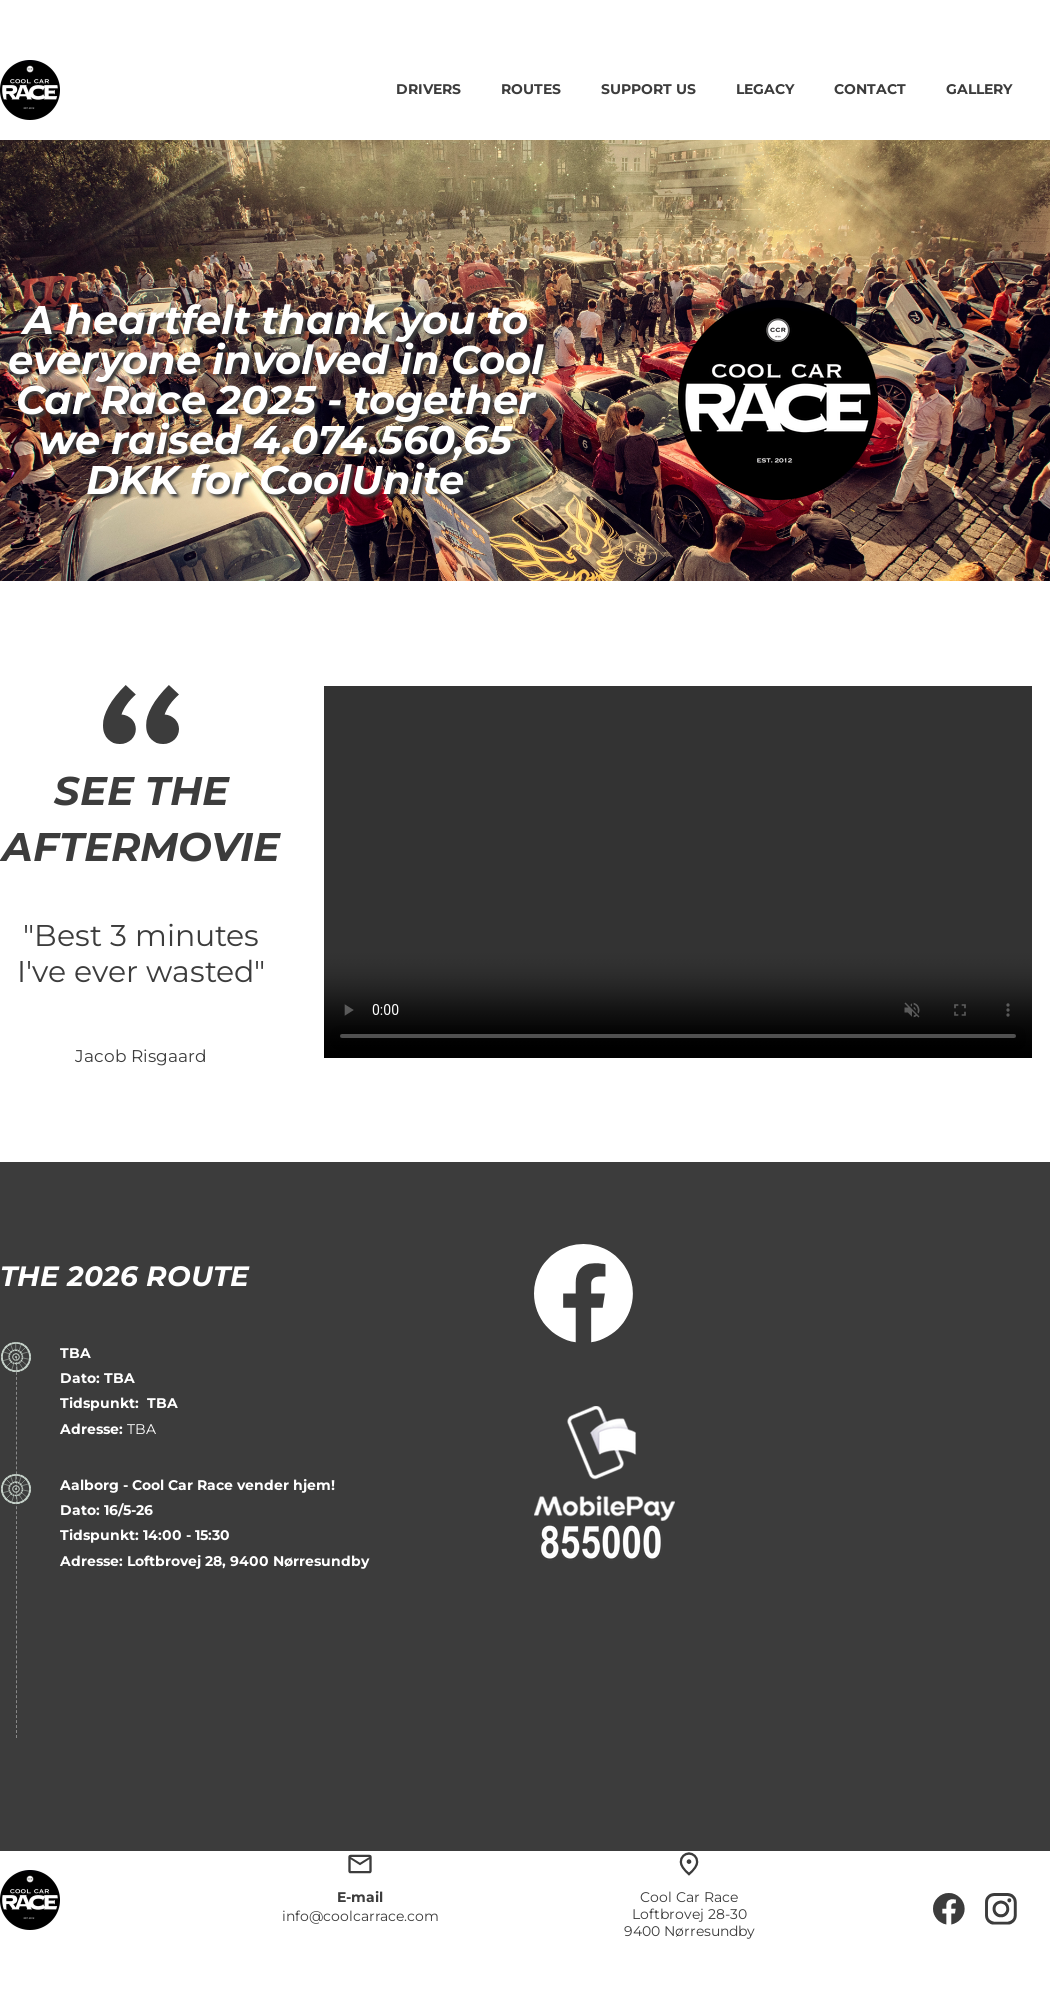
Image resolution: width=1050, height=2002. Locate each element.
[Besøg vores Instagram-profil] (1001, 1909)
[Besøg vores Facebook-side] (584, 1294)
